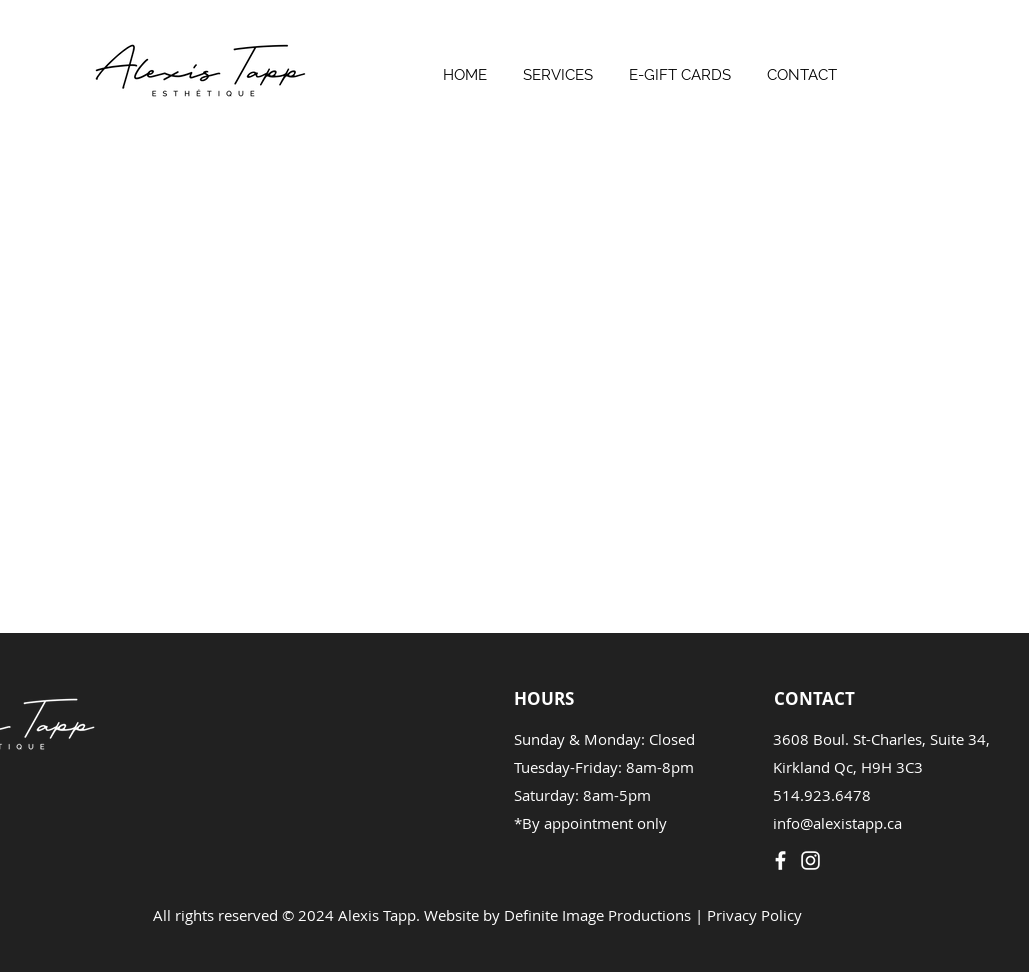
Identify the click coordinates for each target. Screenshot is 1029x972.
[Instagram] (810, 860)
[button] (558, 66)
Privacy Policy (754, 915)
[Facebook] (780, 860)
